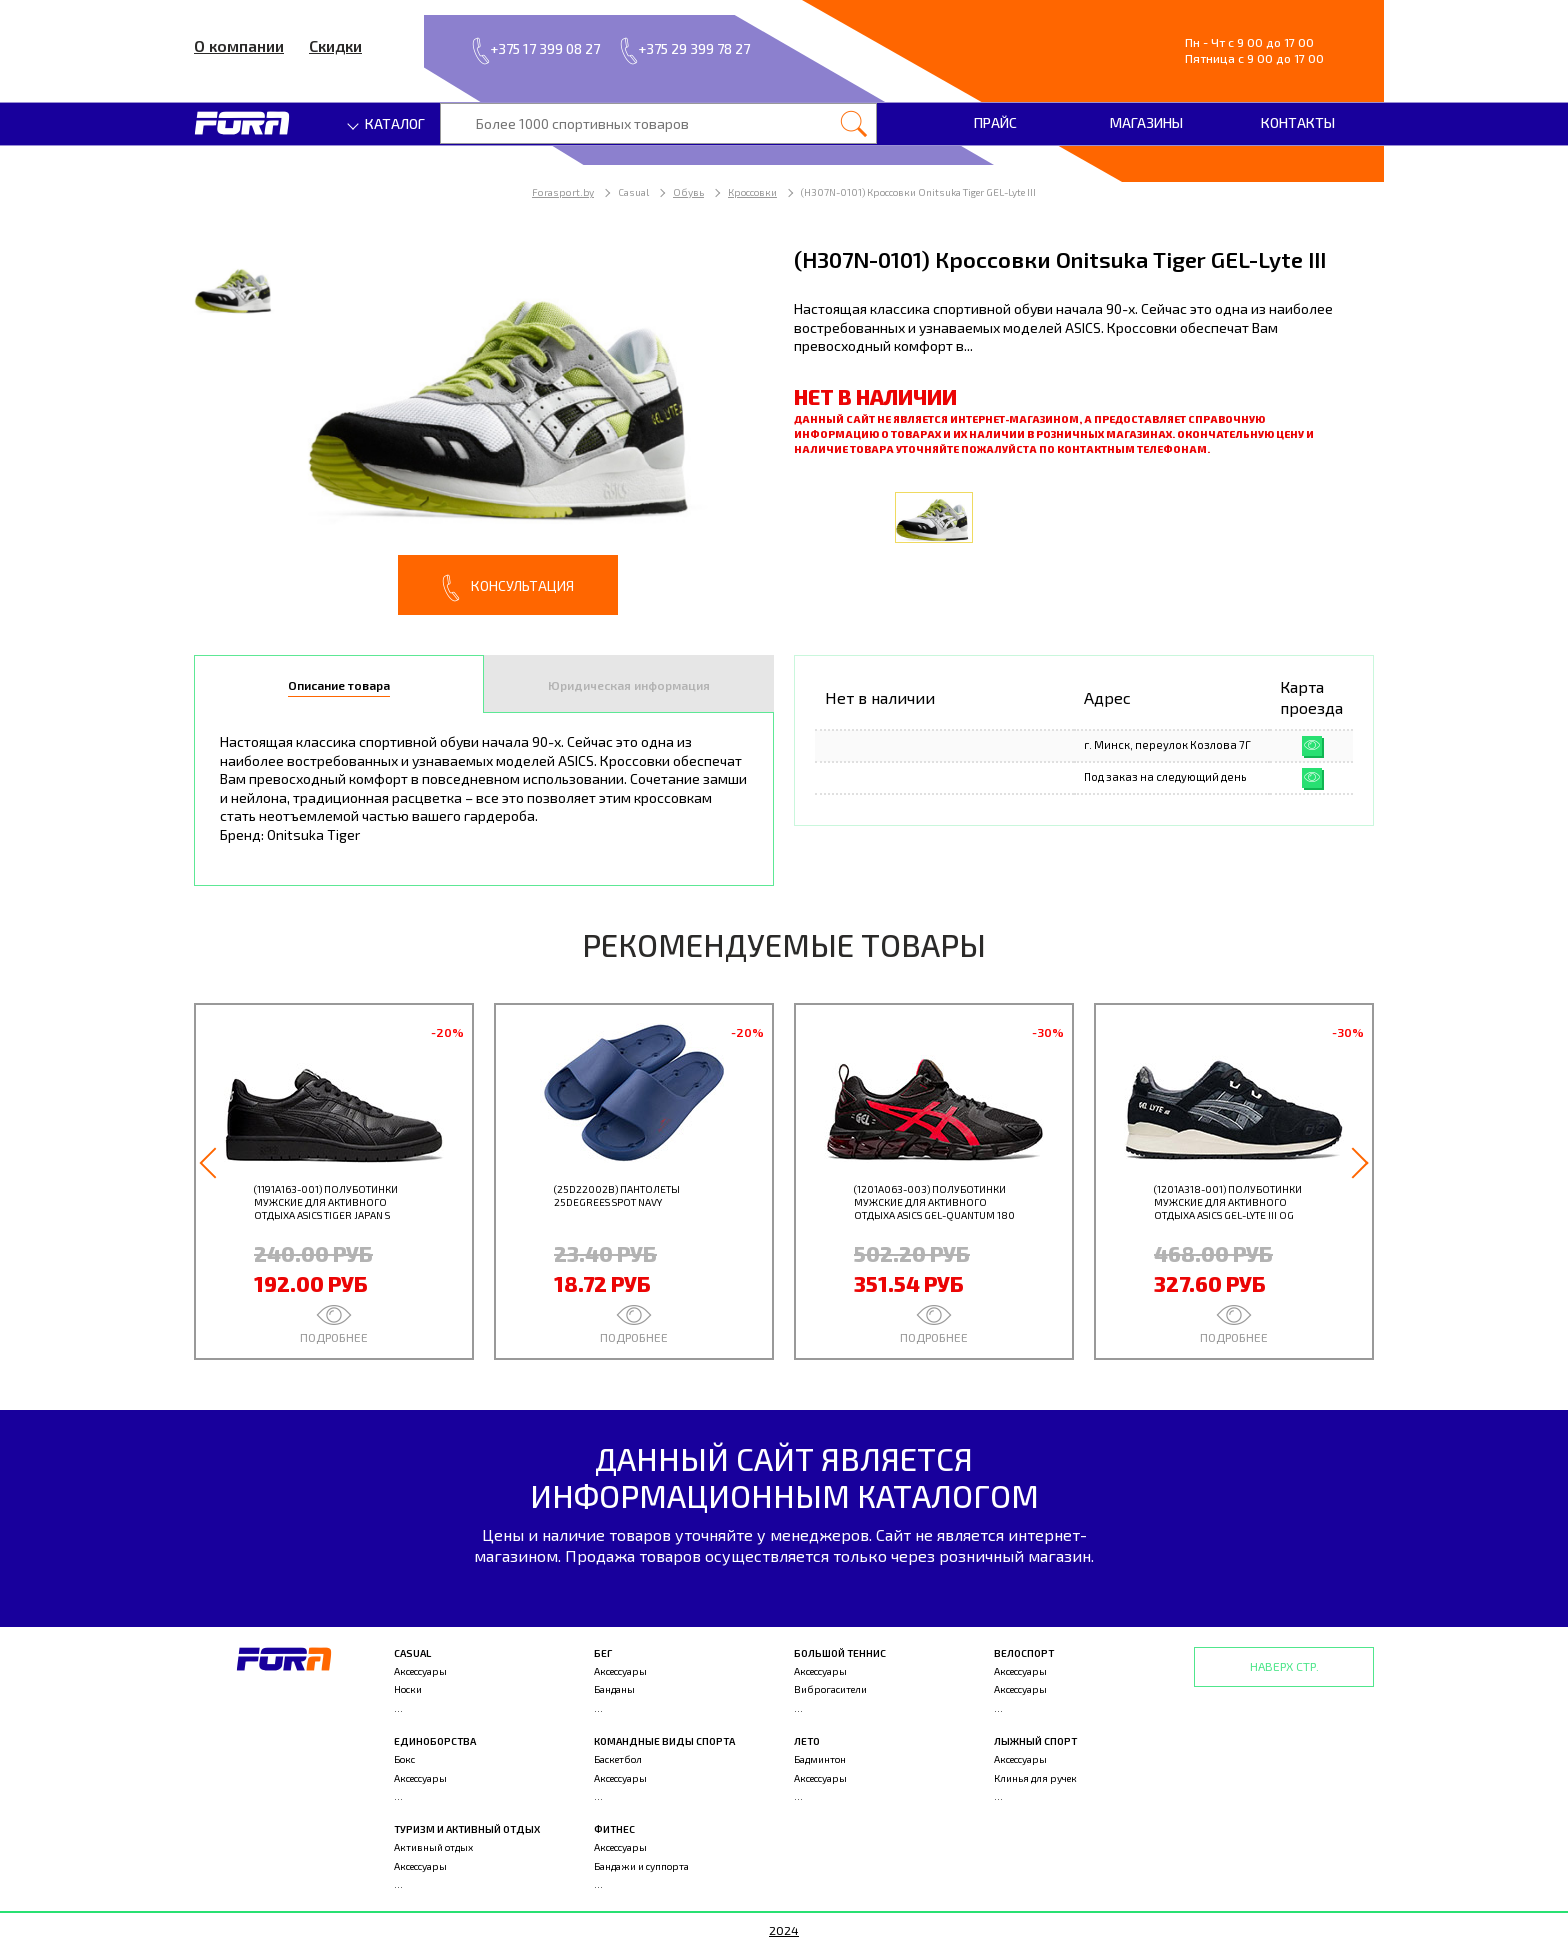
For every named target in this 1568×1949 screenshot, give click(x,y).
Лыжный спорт (1035, 1741)
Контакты (1298, 122)
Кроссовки (752, 192)
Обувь (688, 192)
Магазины (1146, 122)
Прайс (995, 122)
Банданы (614, 1689)
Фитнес (614, 1829)
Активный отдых (433, 1847)
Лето (807, 1741)
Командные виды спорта (664, 1741)
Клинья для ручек (1035, 1778)
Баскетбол (618, 1759)
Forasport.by (563, 192)
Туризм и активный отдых (467, 1829)
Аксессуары (420, 1671)
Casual (412, 1653)
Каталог (387, 123)
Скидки (335, 45)
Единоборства (435, 1741)
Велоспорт (1024, 1653)
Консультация (508, 588)
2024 (784, 1930)
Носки (408, 1689)
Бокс (404, 1759)
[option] (484, 429)
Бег (603, 1653)
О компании (239, 45)
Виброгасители (830, 1689)
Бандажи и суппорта (641, 1866)
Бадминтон (820, 1759)
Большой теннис (840, 1653)
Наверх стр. (1284, 1666)
